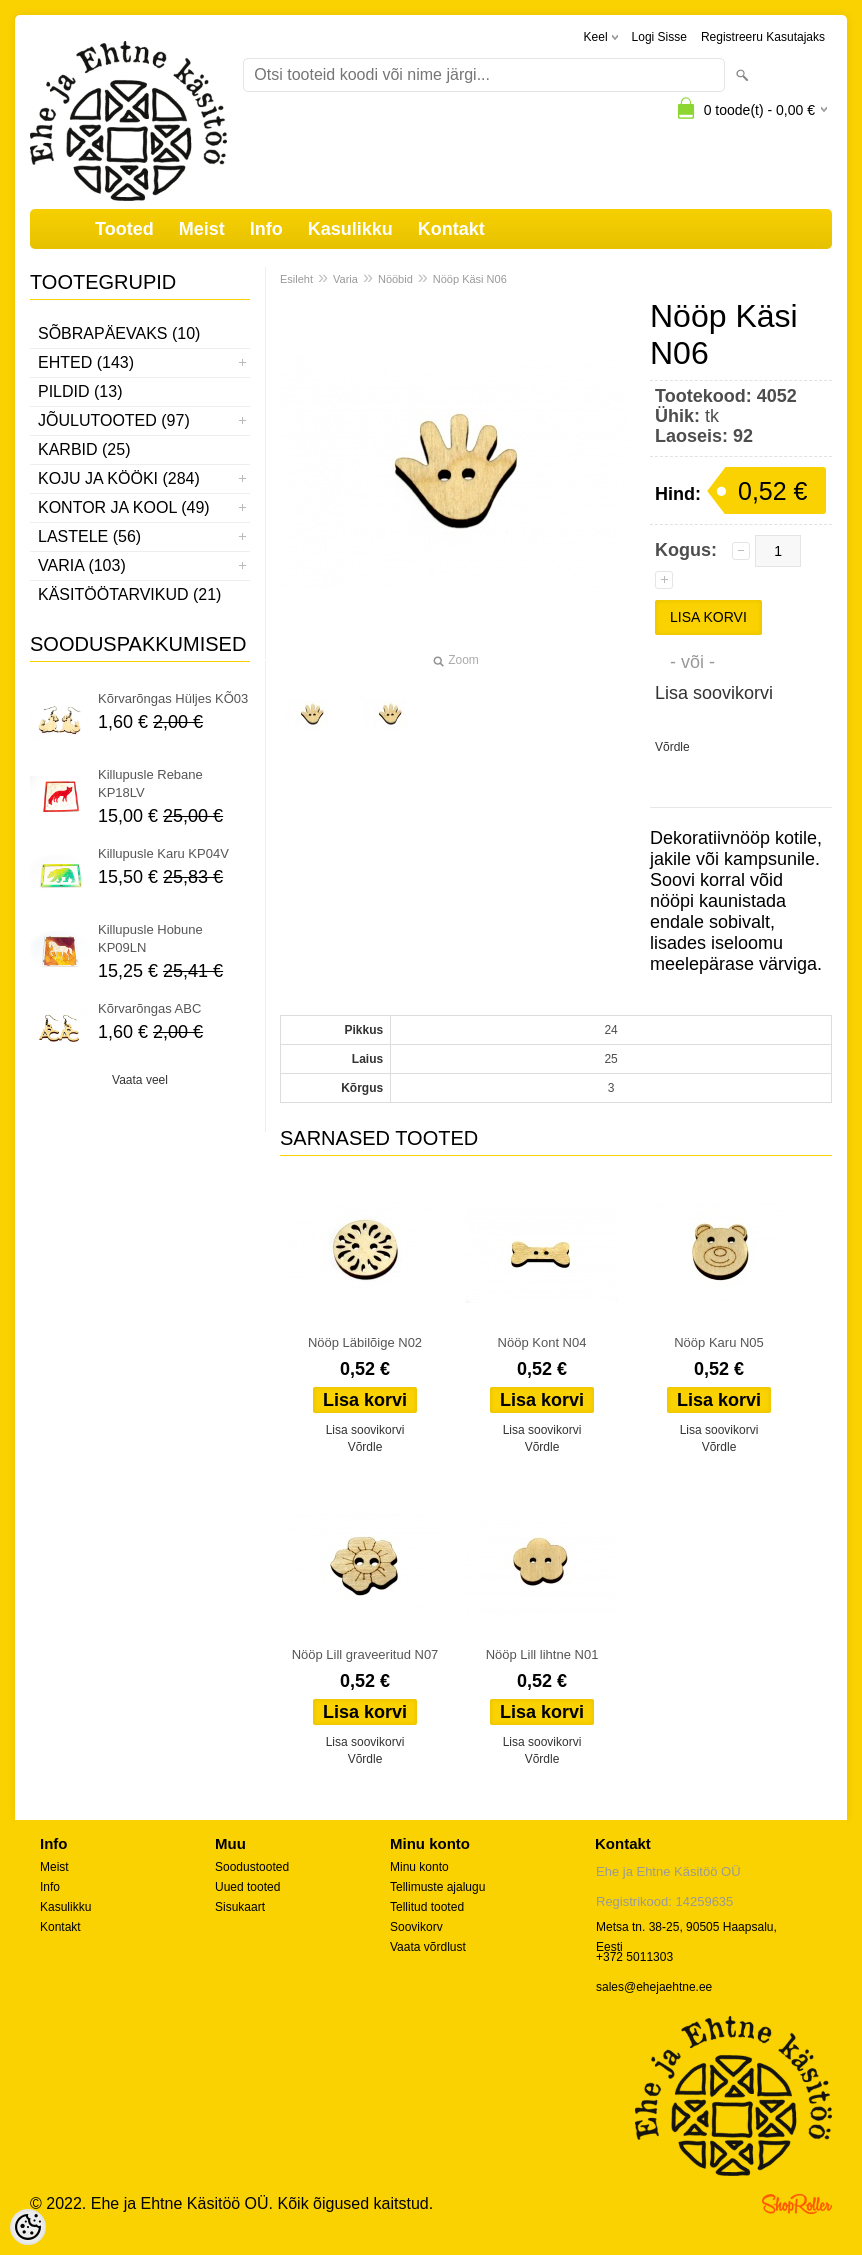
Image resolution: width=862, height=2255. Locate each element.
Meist (202, 229)
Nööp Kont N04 (542, 1342)
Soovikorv (416, 1927)
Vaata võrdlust (428, 1947)
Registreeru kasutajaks (763, 37)
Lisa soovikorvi (714, 693)
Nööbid (395, 279)
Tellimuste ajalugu (437, 1887)
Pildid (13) (80, 391)
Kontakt (451, 229)
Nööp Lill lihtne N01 (542, 1654)
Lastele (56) (89, 536)
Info (266, 229)
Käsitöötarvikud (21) (129, 594)
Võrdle (672, 747)
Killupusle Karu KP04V (163, 853)
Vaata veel (140, 1080)
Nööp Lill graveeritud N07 (365, 1654)
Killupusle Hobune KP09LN (150, 938)
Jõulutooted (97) (114, 420)
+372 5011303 (634, 1957)
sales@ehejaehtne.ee (654, 1987)
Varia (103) (82, 565)
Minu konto (419, 1867)
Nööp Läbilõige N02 (365, 1342)
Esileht (296, 279)
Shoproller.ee (797, 2204)
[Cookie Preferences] (28, 2227)
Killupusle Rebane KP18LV (150, 783)
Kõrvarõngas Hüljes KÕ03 (173, 698)
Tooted (124, 229)
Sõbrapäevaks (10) (119, 333)
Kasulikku (350, 229)
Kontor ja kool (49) (124, 507)
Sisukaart (240, 1907)
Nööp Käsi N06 (470, 279)
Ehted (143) (86, 362)
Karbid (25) (84, 449)
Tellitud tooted (427, 1907)
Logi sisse (659, 37)
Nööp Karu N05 (719, 1342)
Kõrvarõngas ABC (149, 1008)
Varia (345, 279)
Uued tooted (247, 1887)
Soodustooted (252, 1867)
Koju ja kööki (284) (119, 478)
